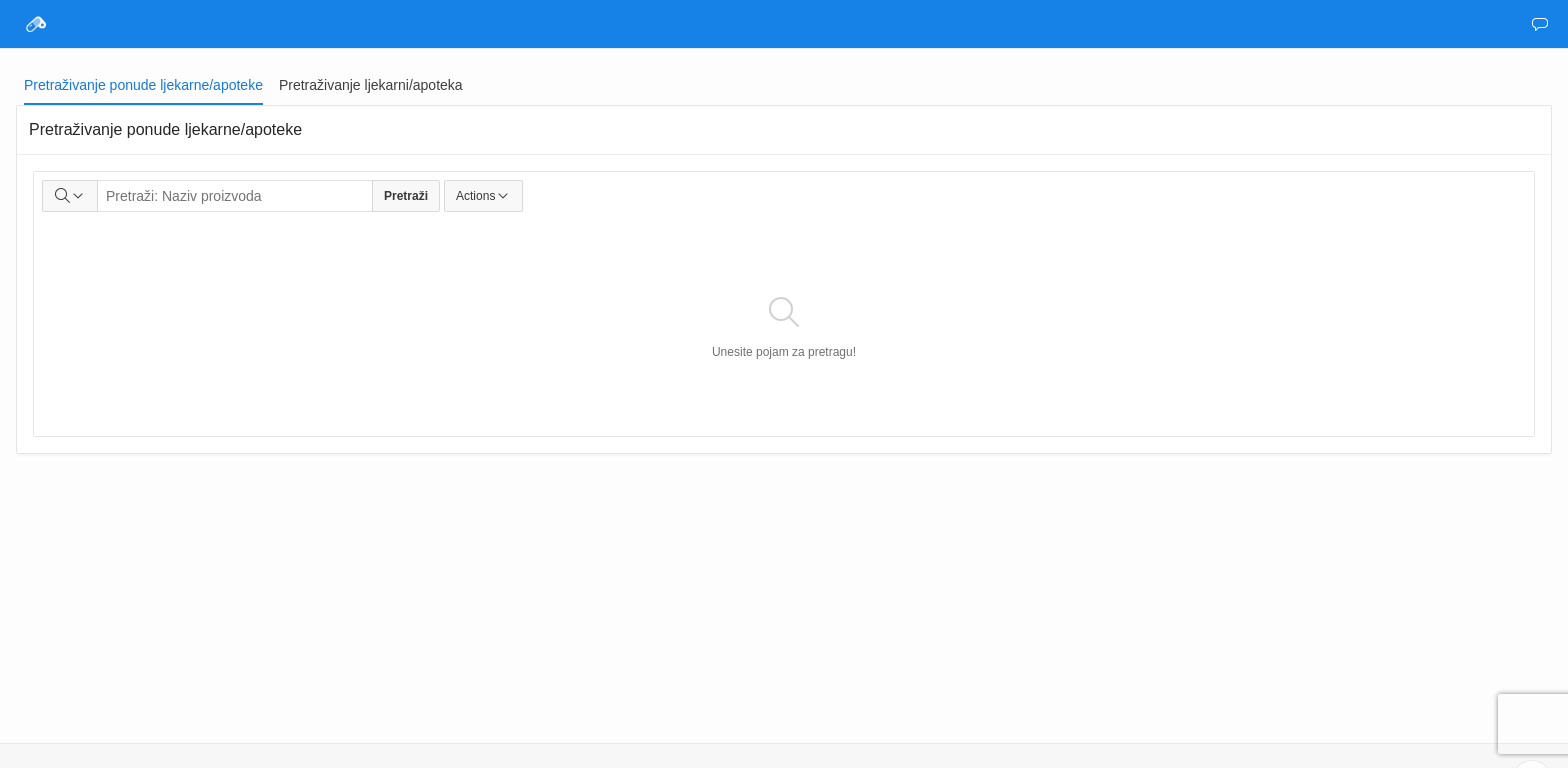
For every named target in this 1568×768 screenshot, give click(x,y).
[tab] (143, 85)
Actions (483, 196)
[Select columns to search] (70, 196)
